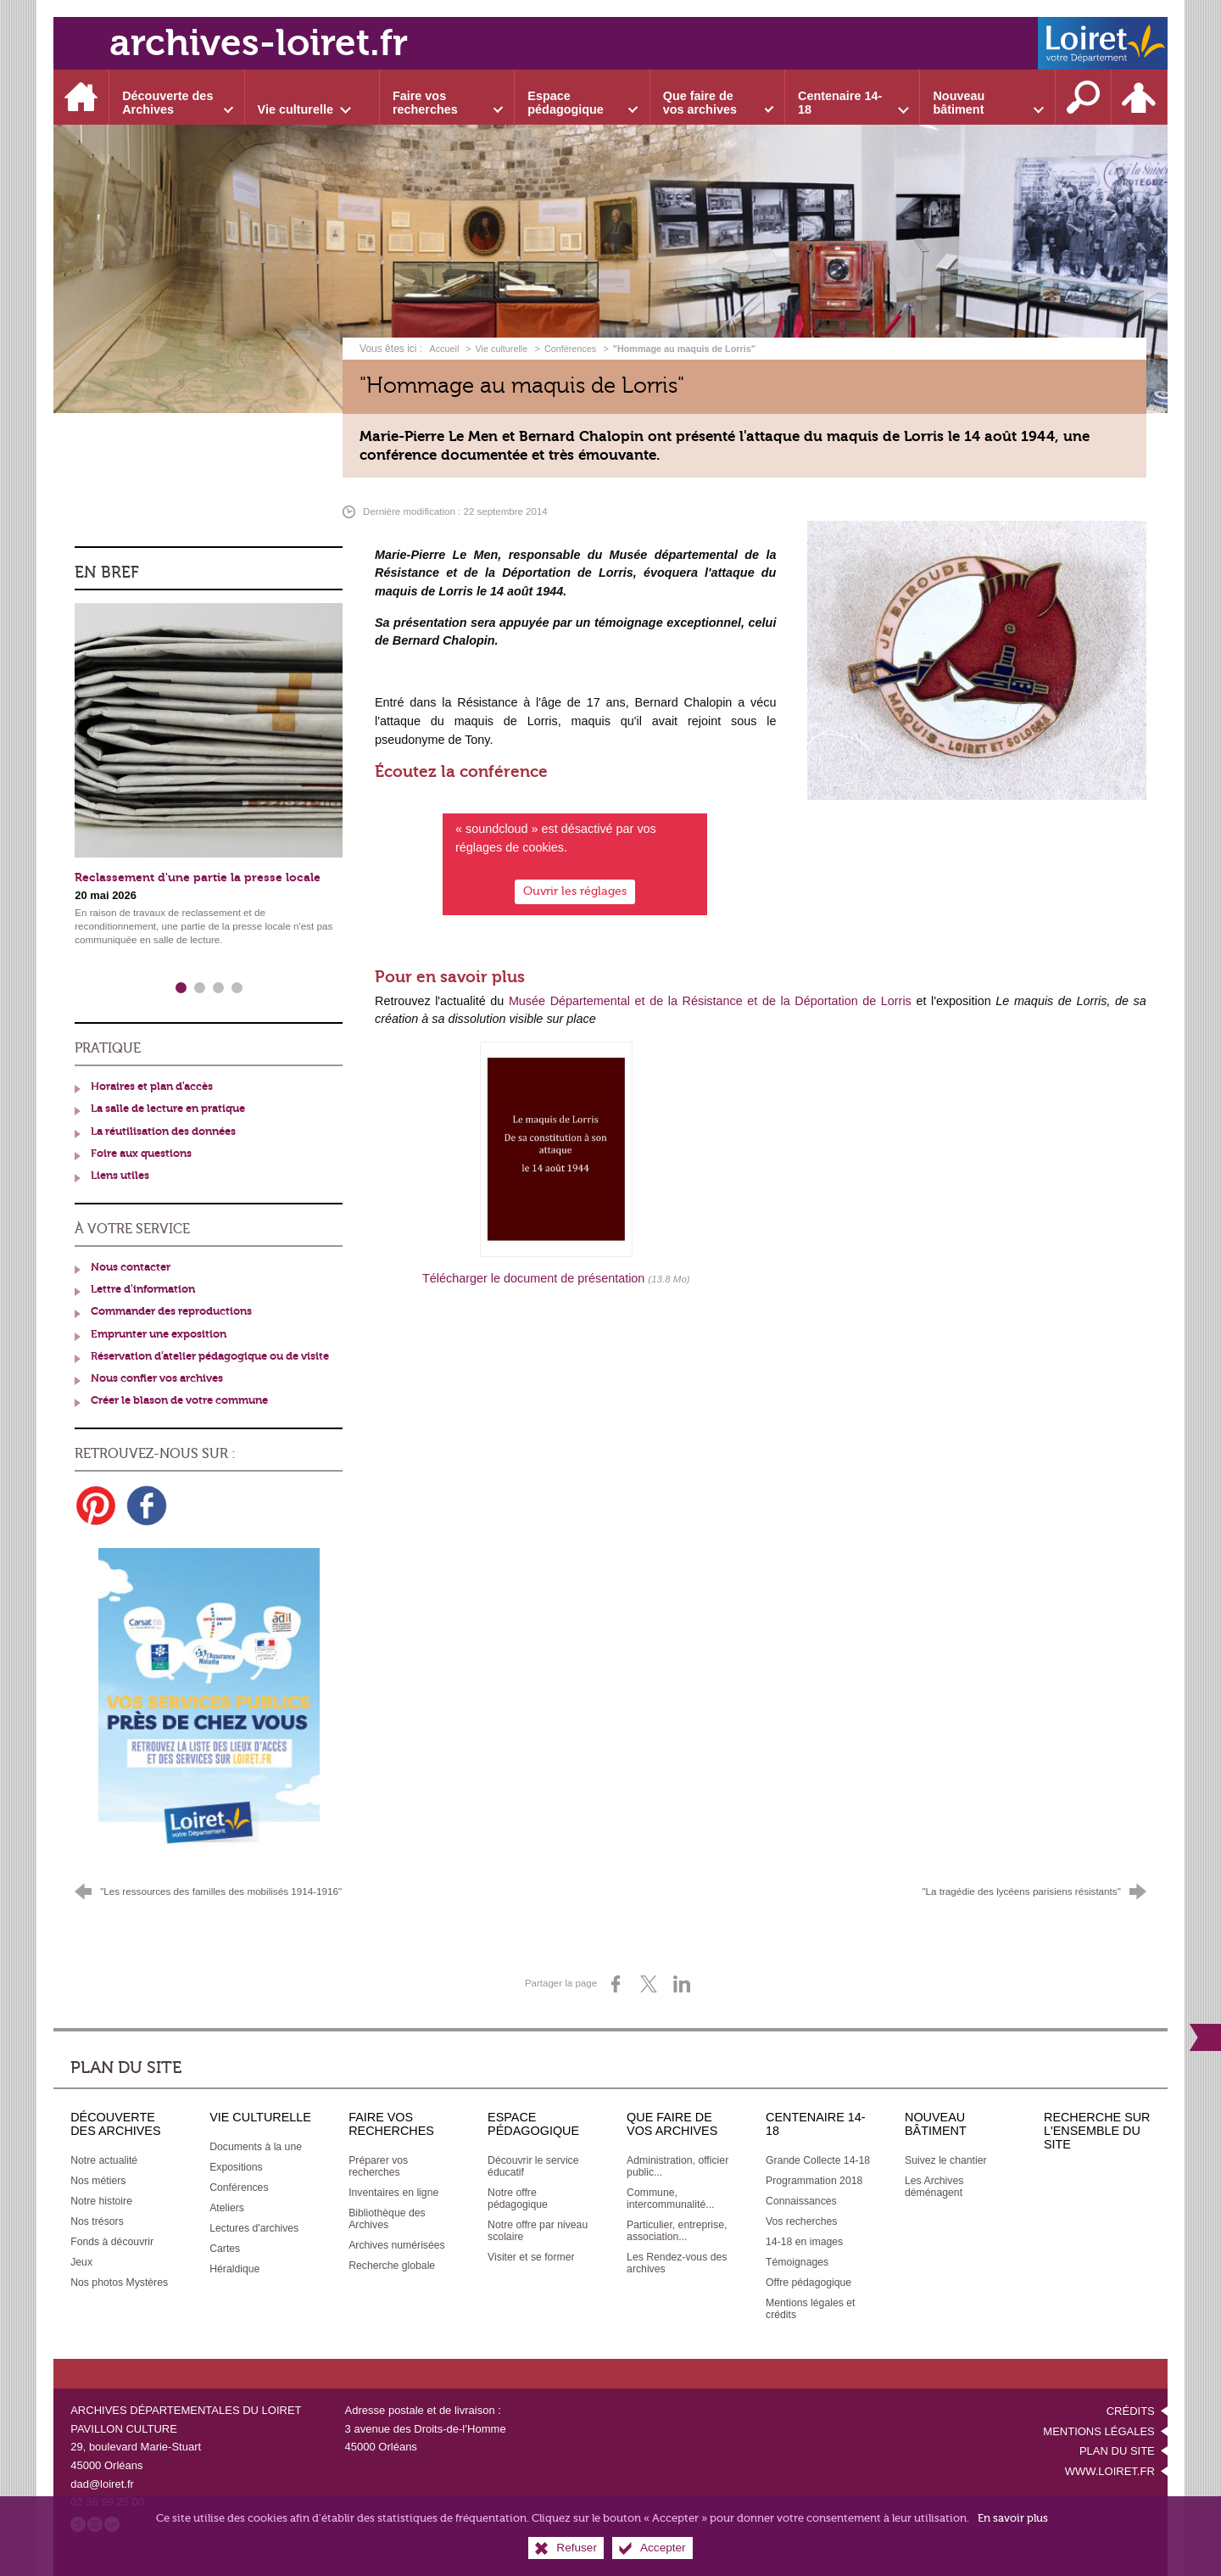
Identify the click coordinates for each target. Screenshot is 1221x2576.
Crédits (1131, 2411)
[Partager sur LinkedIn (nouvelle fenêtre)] (681, 1984)
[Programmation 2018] (814, 2181)
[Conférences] (238, 2187)
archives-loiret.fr (258, 42)
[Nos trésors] (97, 2221)
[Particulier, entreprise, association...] (677, 2231)
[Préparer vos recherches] (378, 2166)
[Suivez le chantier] (946, 2160)
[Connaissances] (801, 2201)
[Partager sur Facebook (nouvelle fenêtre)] (615, 1984)
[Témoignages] (797, 2262)
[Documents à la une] (255, 2147)
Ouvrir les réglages (575, 890)
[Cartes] (224, 2249)
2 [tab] (199, 988)
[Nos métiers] (97, 2181)
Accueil (445, 349)
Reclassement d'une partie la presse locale (198, 877)
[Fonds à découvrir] (111, 2242)
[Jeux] (81, 2262)
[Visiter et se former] (531, 2257)
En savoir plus (1013, 2518)
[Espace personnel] (1140, 97)
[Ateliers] (226, 2208)
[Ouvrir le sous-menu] (176, 97)
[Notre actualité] (103, 2160)
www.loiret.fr (1110, 2471)
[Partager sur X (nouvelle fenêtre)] (648, 1984)
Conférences (570, 349)
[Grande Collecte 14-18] (818, 2160)
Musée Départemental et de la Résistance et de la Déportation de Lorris (710, 1001)
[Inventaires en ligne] (393, 2193)
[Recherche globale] (391, 2265)
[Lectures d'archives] (253, 2228)
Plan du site (1117, 2451)
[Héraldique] (234, 2269)
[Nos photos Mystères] (119, 2282)
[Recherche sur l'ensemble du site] (1084, 97)
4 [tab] (236, 988)
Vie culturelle (502, 349)
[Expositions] (236, 2167)
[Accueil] (81, 97)
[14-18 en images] (804, 2242)
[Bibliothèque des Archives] (386, 2219)
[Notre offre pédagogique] (518, 2198)
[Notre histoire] (101, 2201)
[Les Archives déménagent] (934, 2187)
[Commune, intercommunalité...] (670, 2198)
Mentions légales (1098, 2431)
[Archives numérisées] (396, 2245)
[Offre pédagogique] (808, 2282)
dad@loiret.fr (102, 2484)
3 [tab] (217, 988)
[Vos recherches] (801, 2221)
